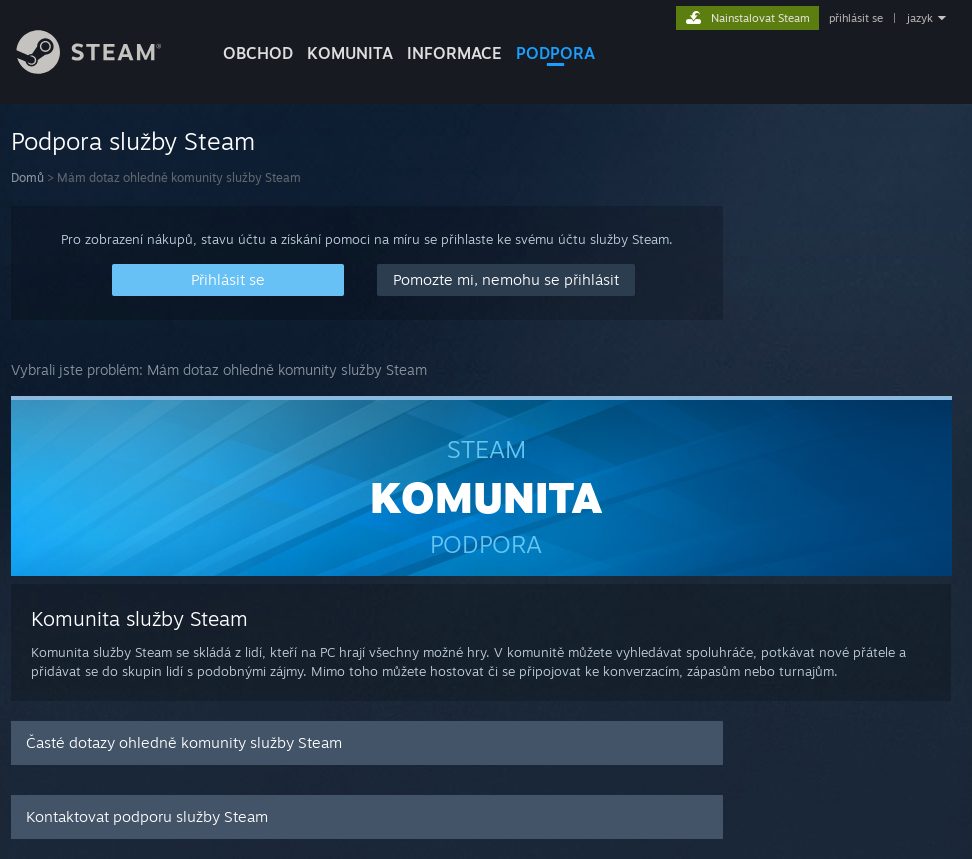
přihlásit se (856, 18)
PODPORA (555, 53)
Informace (454, 53)
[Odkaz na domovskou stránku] (104, 68)
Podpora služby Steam (133, 141)
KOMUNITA (350, 53)
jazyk (920, 18)
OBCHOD (258, 53)
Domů (27, 177)
